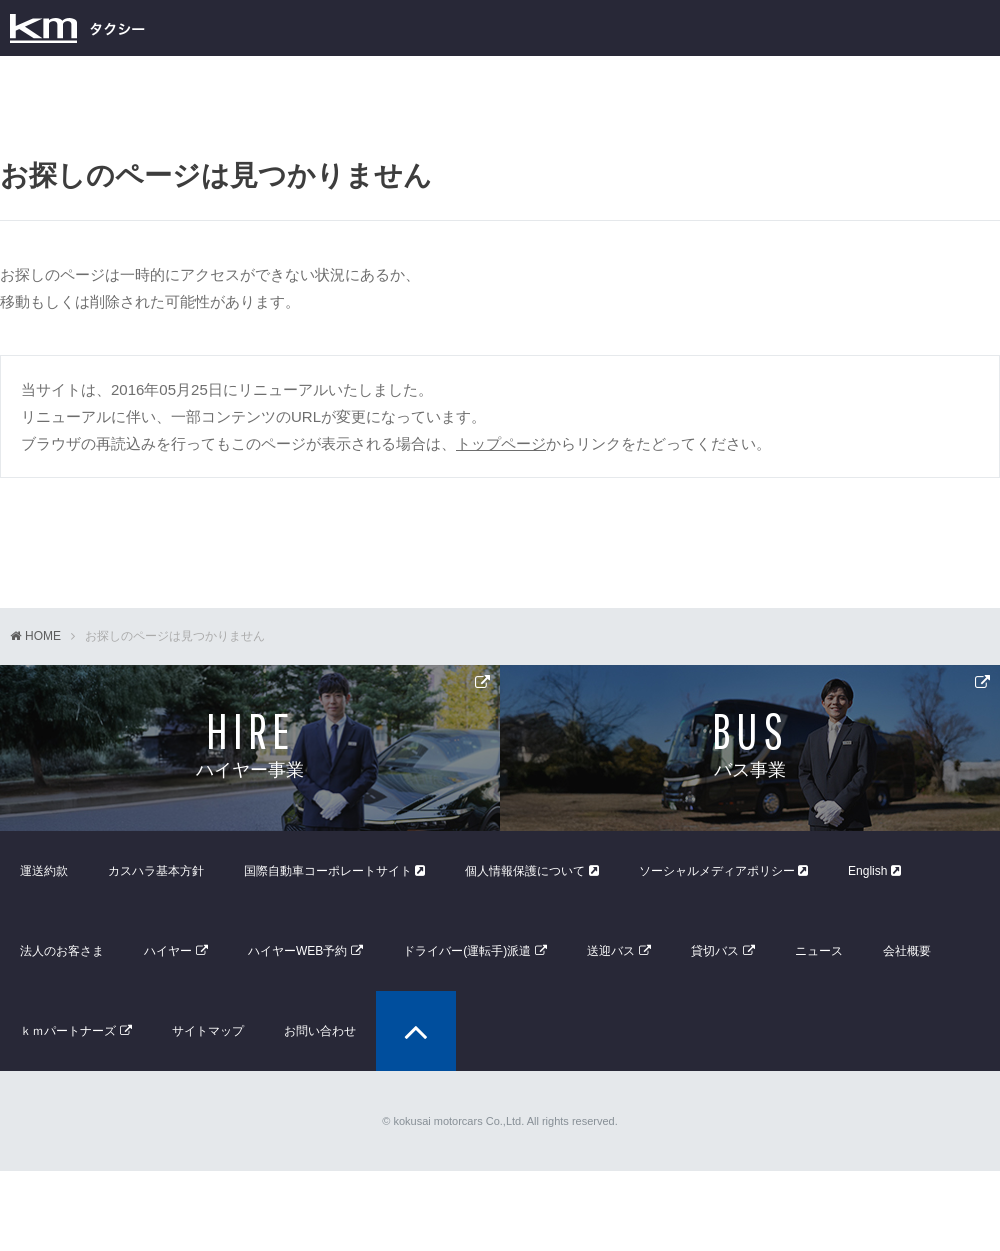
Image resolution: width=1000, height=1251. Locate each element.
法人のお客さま (62, 951)
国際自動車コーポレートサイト (334, 871)
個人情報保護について (531, 871)
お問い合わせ (320, 1031)
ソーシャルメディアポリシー (723, 871)
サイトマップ (208, 1031)
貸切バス (715, 951)
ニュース (819, 951)
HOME (43, 636)
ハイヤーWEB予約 (297, 951)
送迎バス (611, 951)
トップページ (501, 443)
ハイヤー (168, 951)
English (874, 871)
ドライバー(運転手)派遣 (467, 951)
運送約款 (44, 871)
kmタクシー (77, 28)
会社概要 (907, 951)
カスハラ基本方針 (156, 871)
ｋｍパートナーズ (68, 1031)
